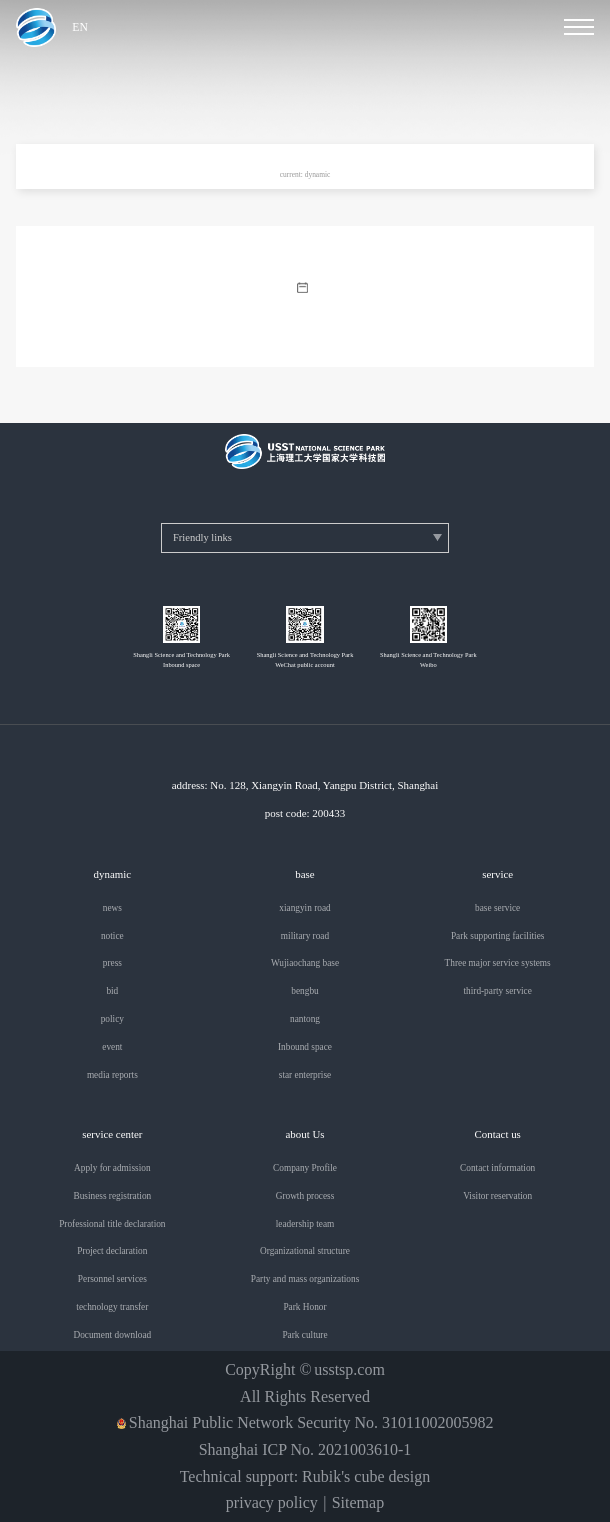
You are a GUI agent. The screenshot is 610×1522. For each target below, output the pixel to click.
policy (112, 1019)
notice (112, 936)
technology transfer (112, 1307)
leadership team (305, 1224)
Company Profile (305, 1168)
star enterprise (305, 1075)
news (112, 908)
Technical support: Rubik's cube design (305, 1477)
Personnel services (112, 1279)
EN (80, 28)
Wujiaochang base (305, 963)
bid (112, 991)
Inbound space (305, 1047)
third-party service (497, 991)
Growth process (305, 1196)
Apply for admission (112, 1168)
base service (497, 908)
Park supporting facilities (497, 936)
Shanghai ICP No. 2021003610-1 (305, 1450)
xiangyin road (304, 908)
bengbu (304, 991)
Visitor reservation (497, 1196)
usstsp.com (349, 1370)
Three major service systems (498, 963)
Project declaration (112, 1251)
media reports (112, 1075)
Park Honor (304, 1307)
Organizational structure (305, 1251)
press (112, 963)
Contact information (497, 1168)
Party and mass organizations (305, 1279)
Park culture (304, 1335)
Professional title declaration (112, 1224)
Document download (112, 1335)
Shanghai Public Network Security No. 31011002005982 (311, 1423)
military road (305, 936)
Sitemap (358, 1503)
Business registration (112, 1196)
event (112, 1047)
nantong (305, 1019)
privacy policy (272, 1503)
